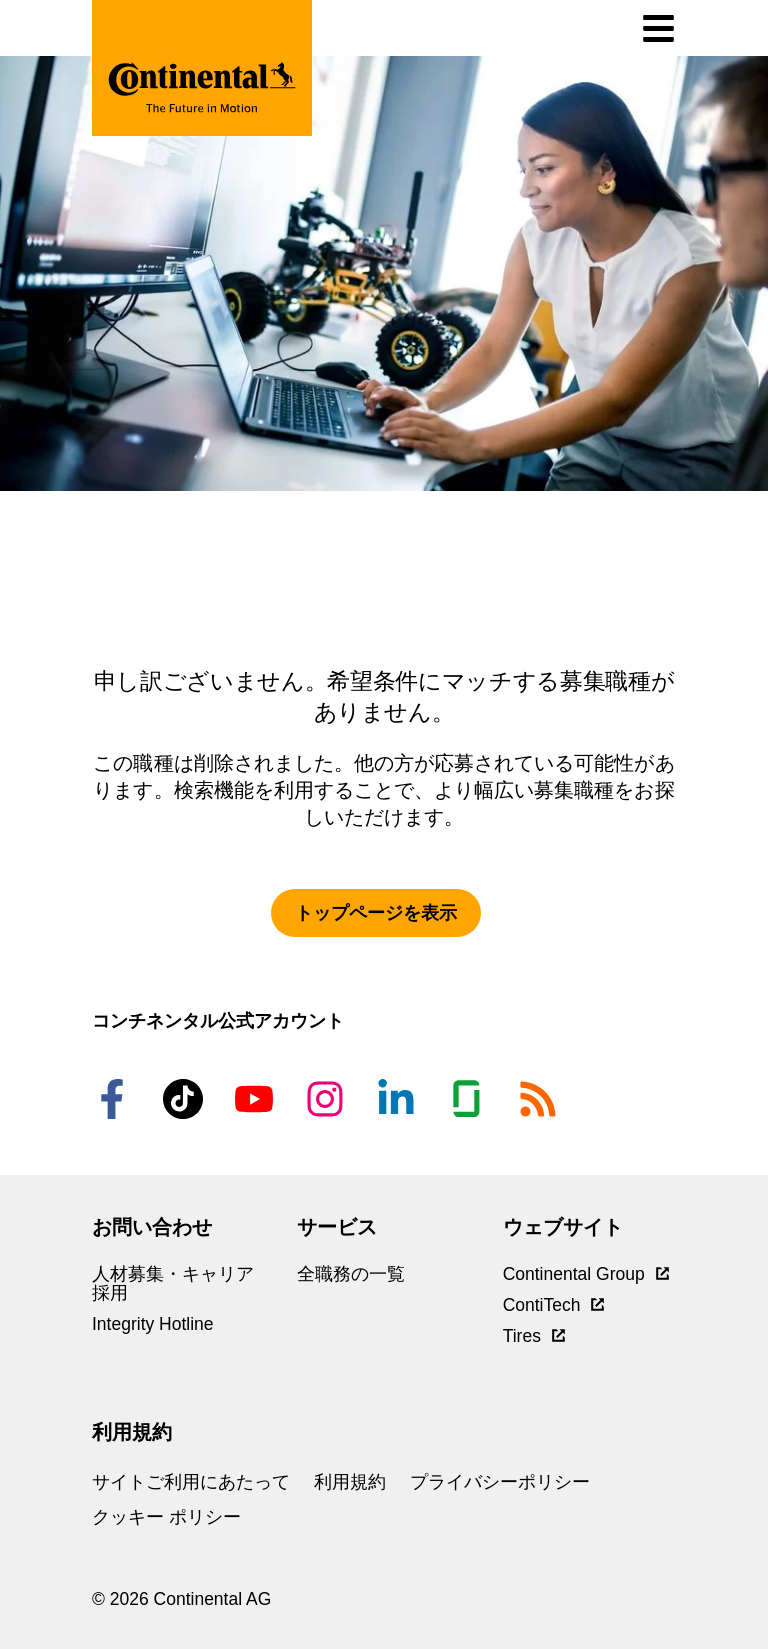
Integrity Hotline (153, 1324)
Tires (534, 1336)
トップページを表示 (376, 913)
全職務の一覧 (351, 1274)
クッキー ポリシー (166, 1517)
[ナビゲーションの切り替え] (658, 28)
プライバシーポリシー (500, 1482)
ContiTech (554, 1305)
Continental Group (586, 1274)
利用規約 (350, 1482)
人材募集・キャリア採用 (173, 1283)
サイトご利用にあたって (191, 1482)
